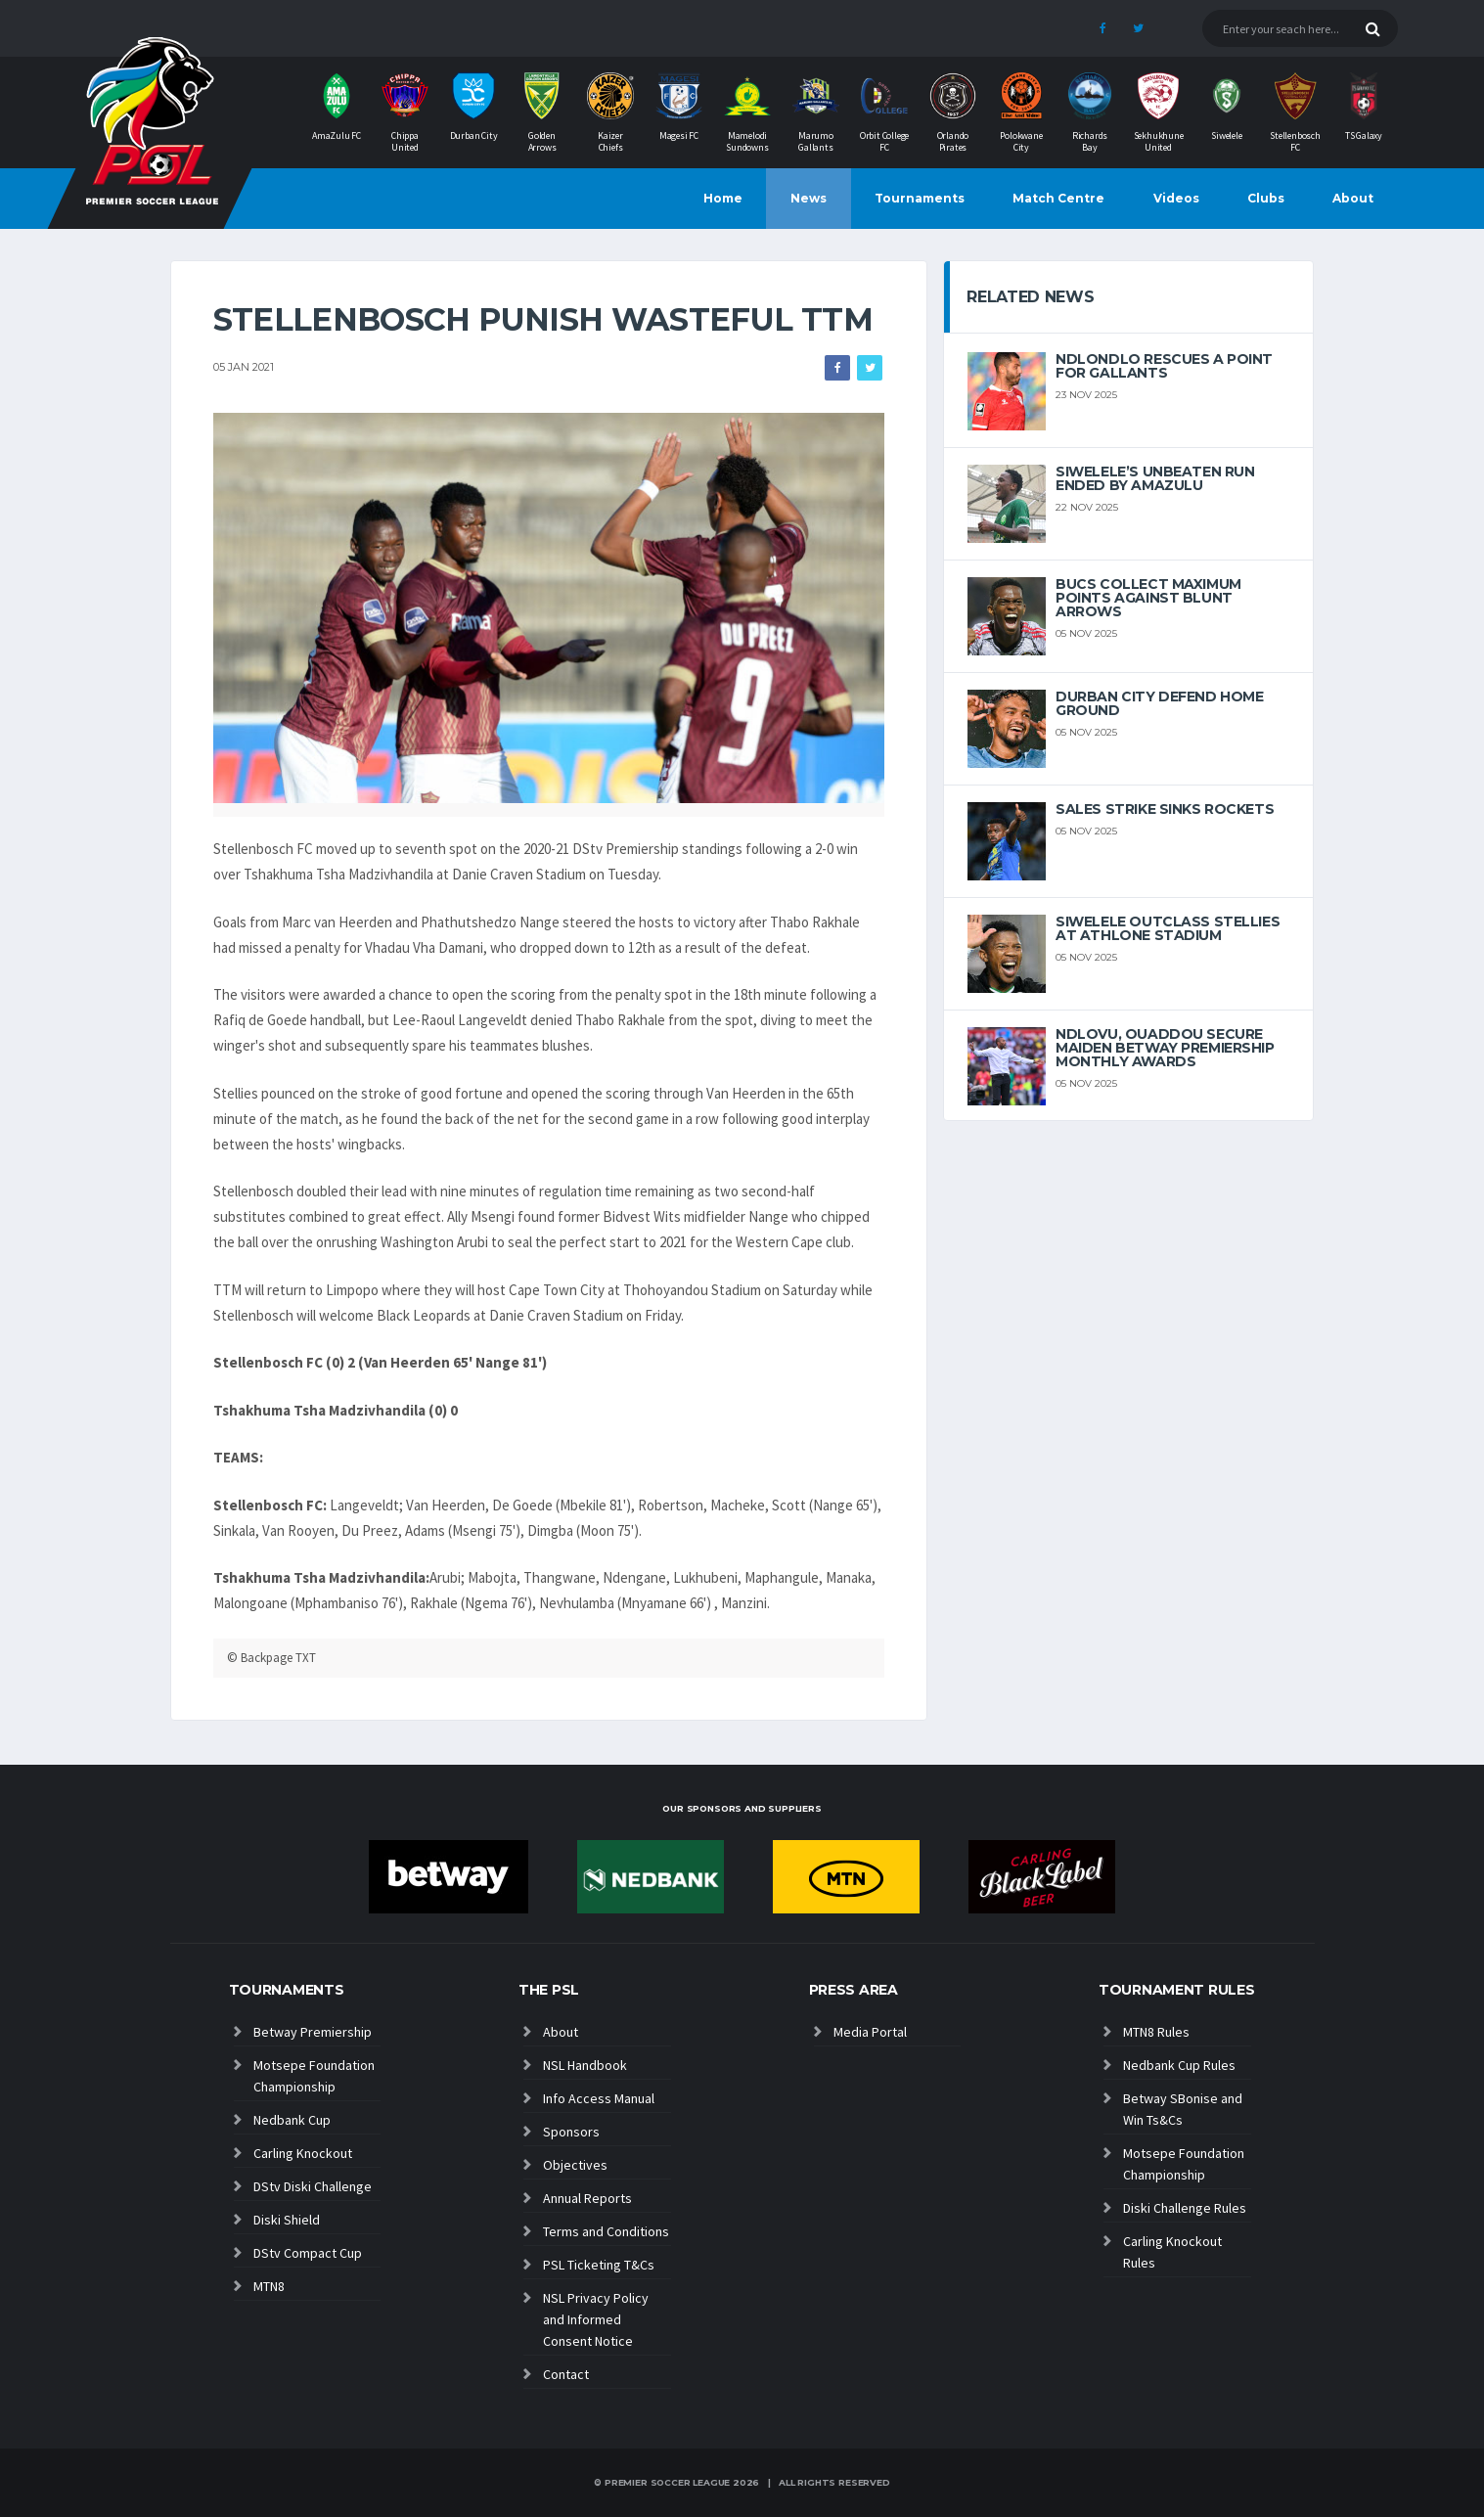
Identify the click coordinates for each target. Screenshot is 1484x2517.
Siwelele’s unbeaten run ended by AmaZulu (1155, 478)
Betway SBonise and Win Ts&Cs (1182, 2109)
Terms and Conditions (606, 2231)
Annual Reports (587, 2198)
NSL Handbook (585, 2065)
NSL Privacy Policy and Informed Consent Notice (596, 2319)
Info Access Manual (598, 2098)
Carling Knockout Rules (1172, 2251)
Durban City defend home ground (1159, 703)
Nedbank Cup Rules (1179, 2065)
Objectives (575, 2165)
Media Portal (870, 2032)
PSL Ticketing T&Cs (598, 2264)
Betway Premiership (312, 2032)
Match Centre (1058, 198)
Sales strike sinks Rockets (1165, 809)
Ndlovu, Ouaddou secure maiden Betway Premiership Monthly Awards (1165, 1047)
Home (722, 198)
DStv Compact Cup (307, 2253)
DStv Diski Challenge (312, 2186)
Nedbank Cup (292, 2120)
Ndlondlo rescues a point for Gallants (1164, 366)
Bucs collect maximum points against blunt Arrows (1148, 597)
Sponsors (571, 2131)
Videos (1176, 198)
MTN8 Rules (1156, 2032)
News (808, 198)
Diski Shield (286, 2219)
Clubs (1265, 198)
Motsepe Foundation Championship (314, 2075)
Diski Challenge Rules (1184, 2208)
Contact (566, 2374)
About (1352, 198)
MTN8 (269, 2286)
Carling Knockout (302, 2153)
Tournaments (920, 198)
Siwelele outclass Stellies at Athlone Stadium (1168, 928)
